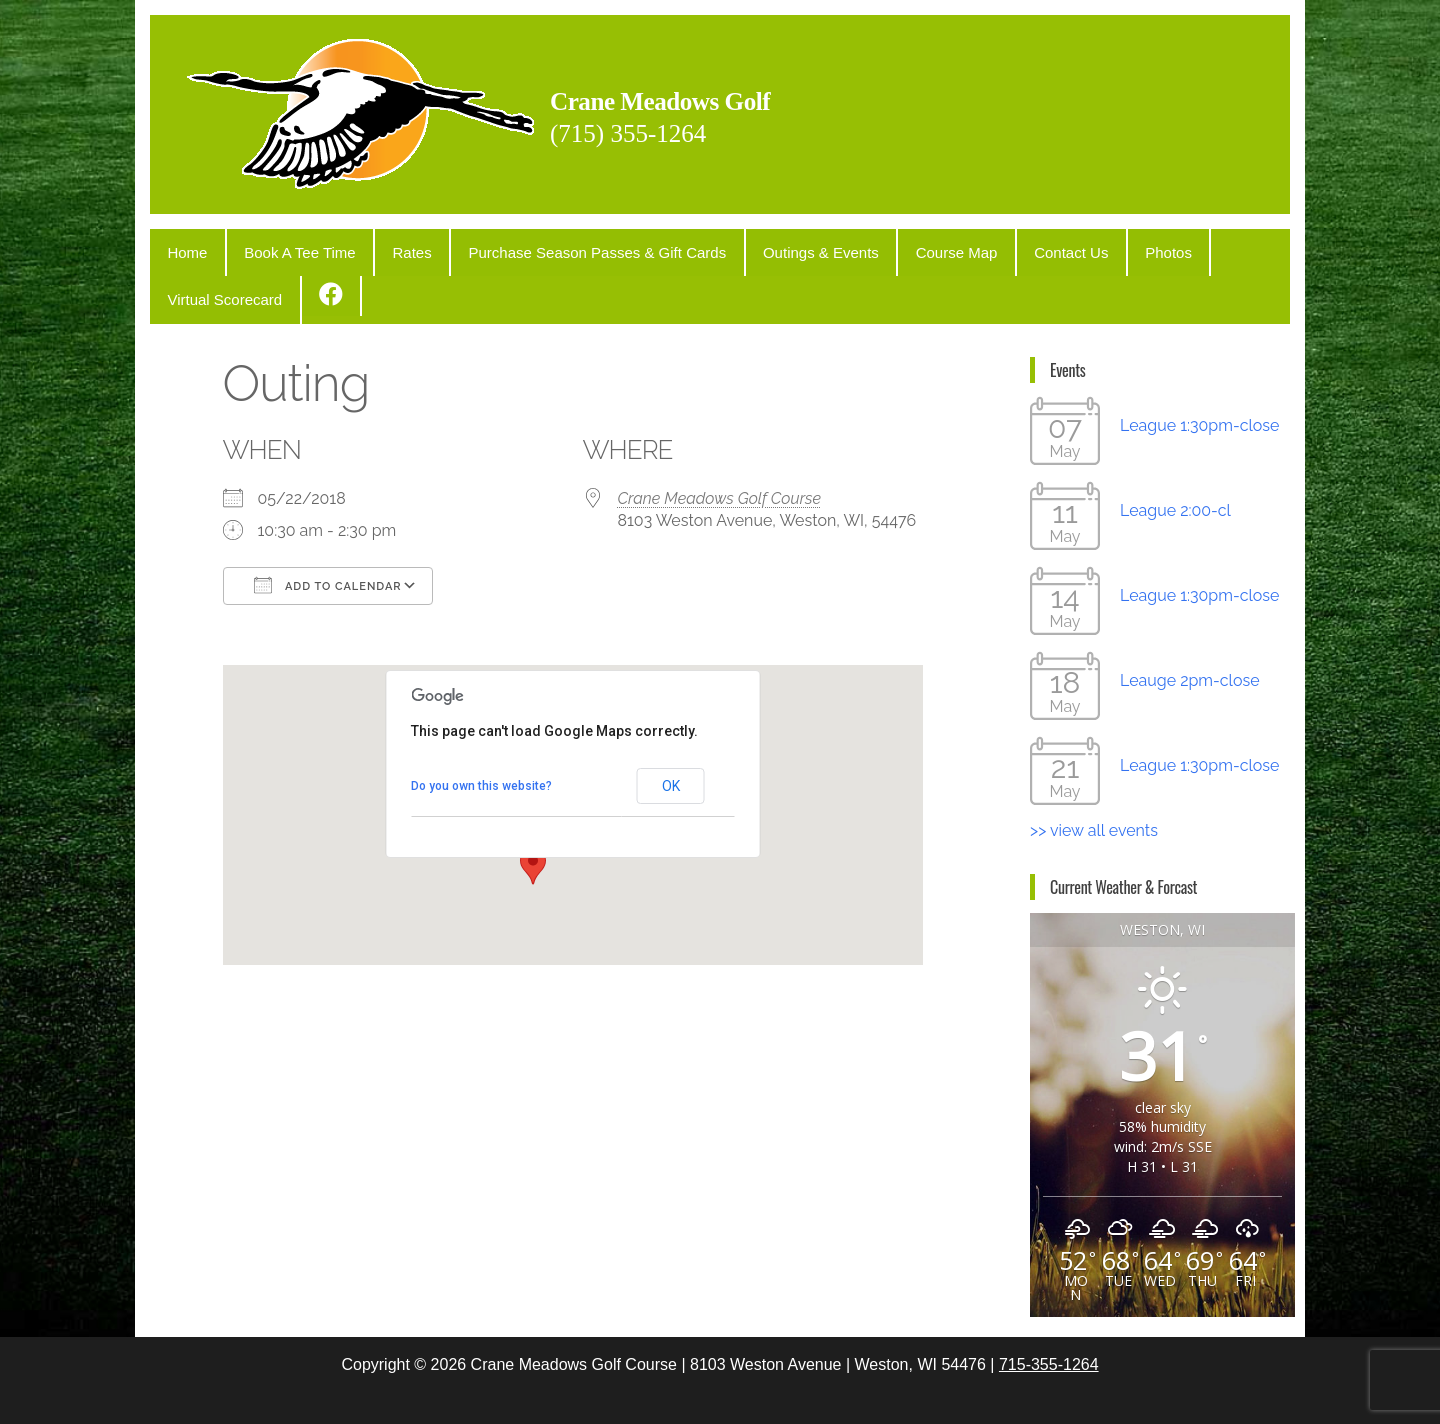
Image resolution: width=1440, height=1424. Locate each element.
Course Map (875, 248)
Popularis (868, 1390)
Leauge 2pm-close (1190, 625)
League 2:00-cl (1175, 455)
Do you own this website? (481, 731)
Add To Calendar (328, 530)
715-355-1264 (1049, 1309)
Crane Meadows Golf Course (720, 443)
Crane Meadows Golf (725, 96)
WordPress (723, 1390)
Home (180, 248)
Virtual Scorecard (1160, 248)
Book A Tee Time (277, 248)
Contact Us (975, 248)
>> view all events (1094, 775)
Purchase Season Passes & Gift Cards (546, 248)
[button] (533, 811)
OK (671, 731)
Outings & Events (754, 248)
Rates (374, 248)
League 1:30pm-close (1199, 370)
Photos (1057, 248)
